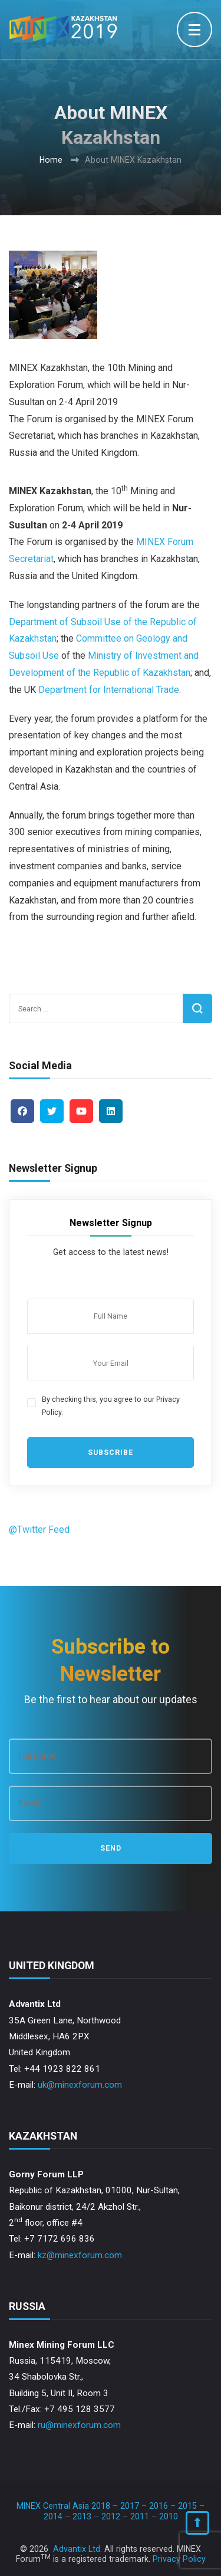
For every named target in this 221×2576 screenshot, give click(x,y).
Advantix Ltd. (77, 2549)
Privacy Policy (179, 2559)
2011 (139, 2516)
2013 (81, 2516)
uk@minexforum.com (80, 2084)
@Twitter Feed (39, 1529)
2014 (53, 2516)
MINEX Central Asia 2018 (63, 2506)
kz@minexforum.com (80, 2255)
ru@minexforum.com (79, 2425)
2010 (168, 2516)
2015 (187, 2506)
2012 (110, 2516)
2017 (129, 2506)
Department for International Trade (108, 689)
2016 (158, 2506)
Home (50, 160)
